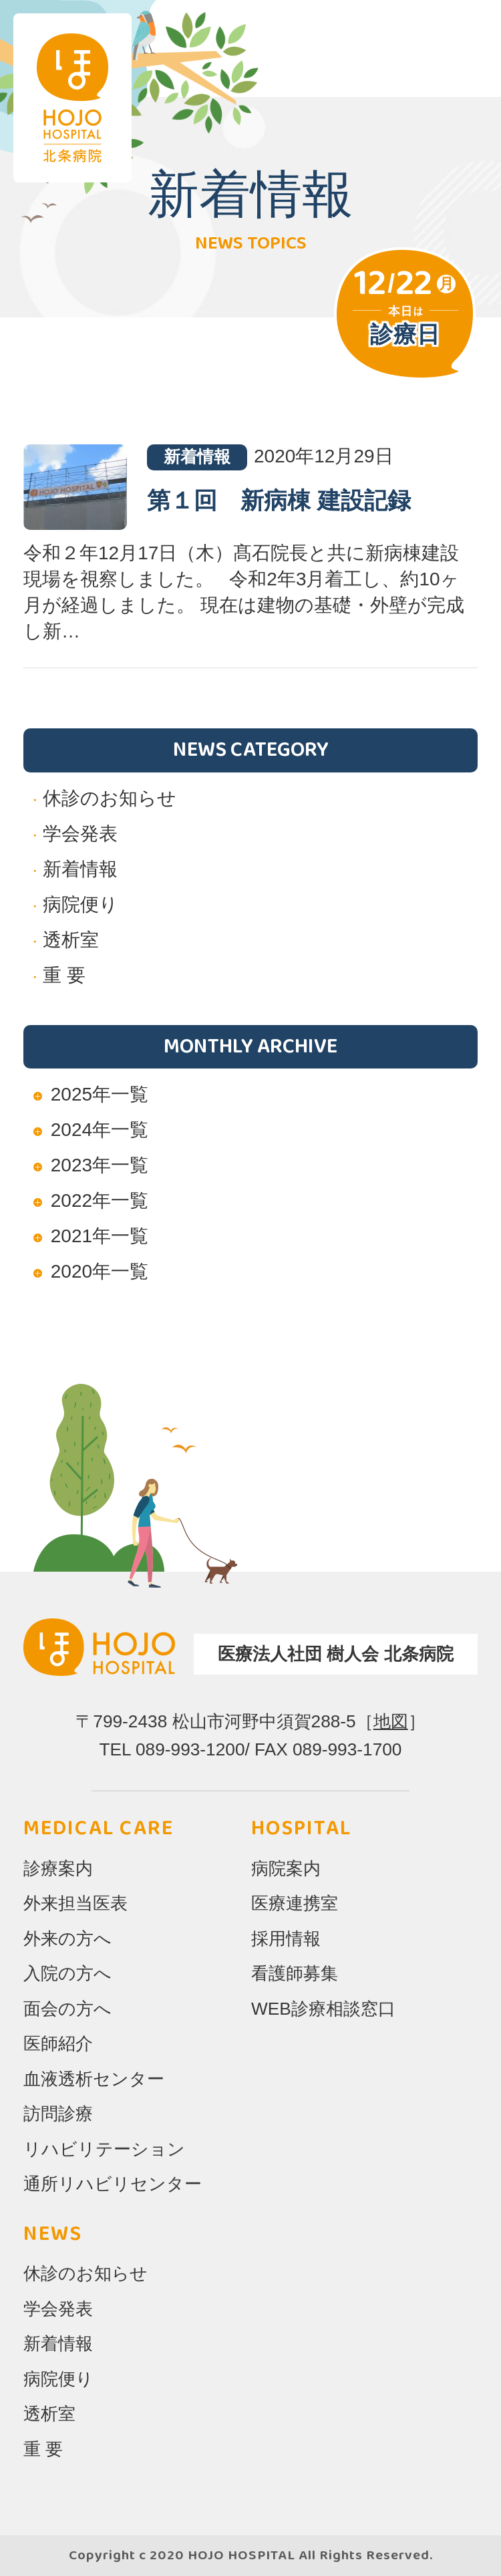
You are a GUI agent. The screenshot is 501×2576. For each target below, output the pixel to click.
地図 (390, 1721)
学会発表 (80, 833)
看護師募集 (294, 1973)
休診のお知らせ (109, 798)
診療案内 (58, 1868)
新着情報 (80, 869)
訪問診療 (58, 2114)
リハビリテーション (104, 2149)
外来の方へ (67, 1938)
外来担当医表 (75, 1903)
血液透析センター (93, 2079)
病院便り (80, 904)
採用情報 (286, 1938)
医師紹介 (58, 2043)
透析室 (71, 939)
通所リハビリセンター (112, 2184)
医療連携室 (294, 1903)
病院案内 (286, 1868)
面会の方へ (67, 2009)
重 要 (64, 975)
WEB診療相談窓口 (323, 2009)
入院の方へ (67, 1973)
